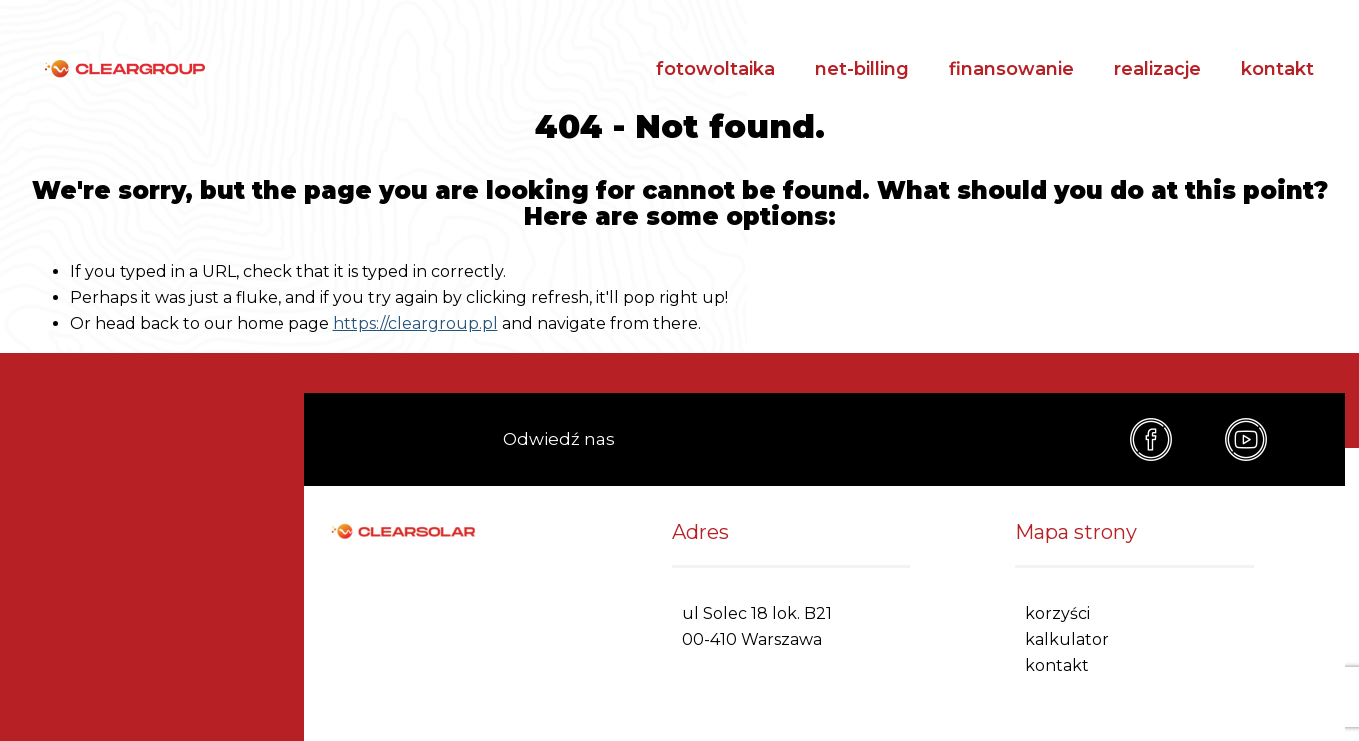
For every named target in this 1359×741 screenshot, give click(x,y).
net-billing (862, 69)
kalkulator (1067, 639)
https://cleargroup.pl (415, 323)
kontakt (1277, 69)
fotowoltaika (715, 69)
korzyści (1057, 613)
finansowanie (1011, 69)
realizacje (1157, 69)
